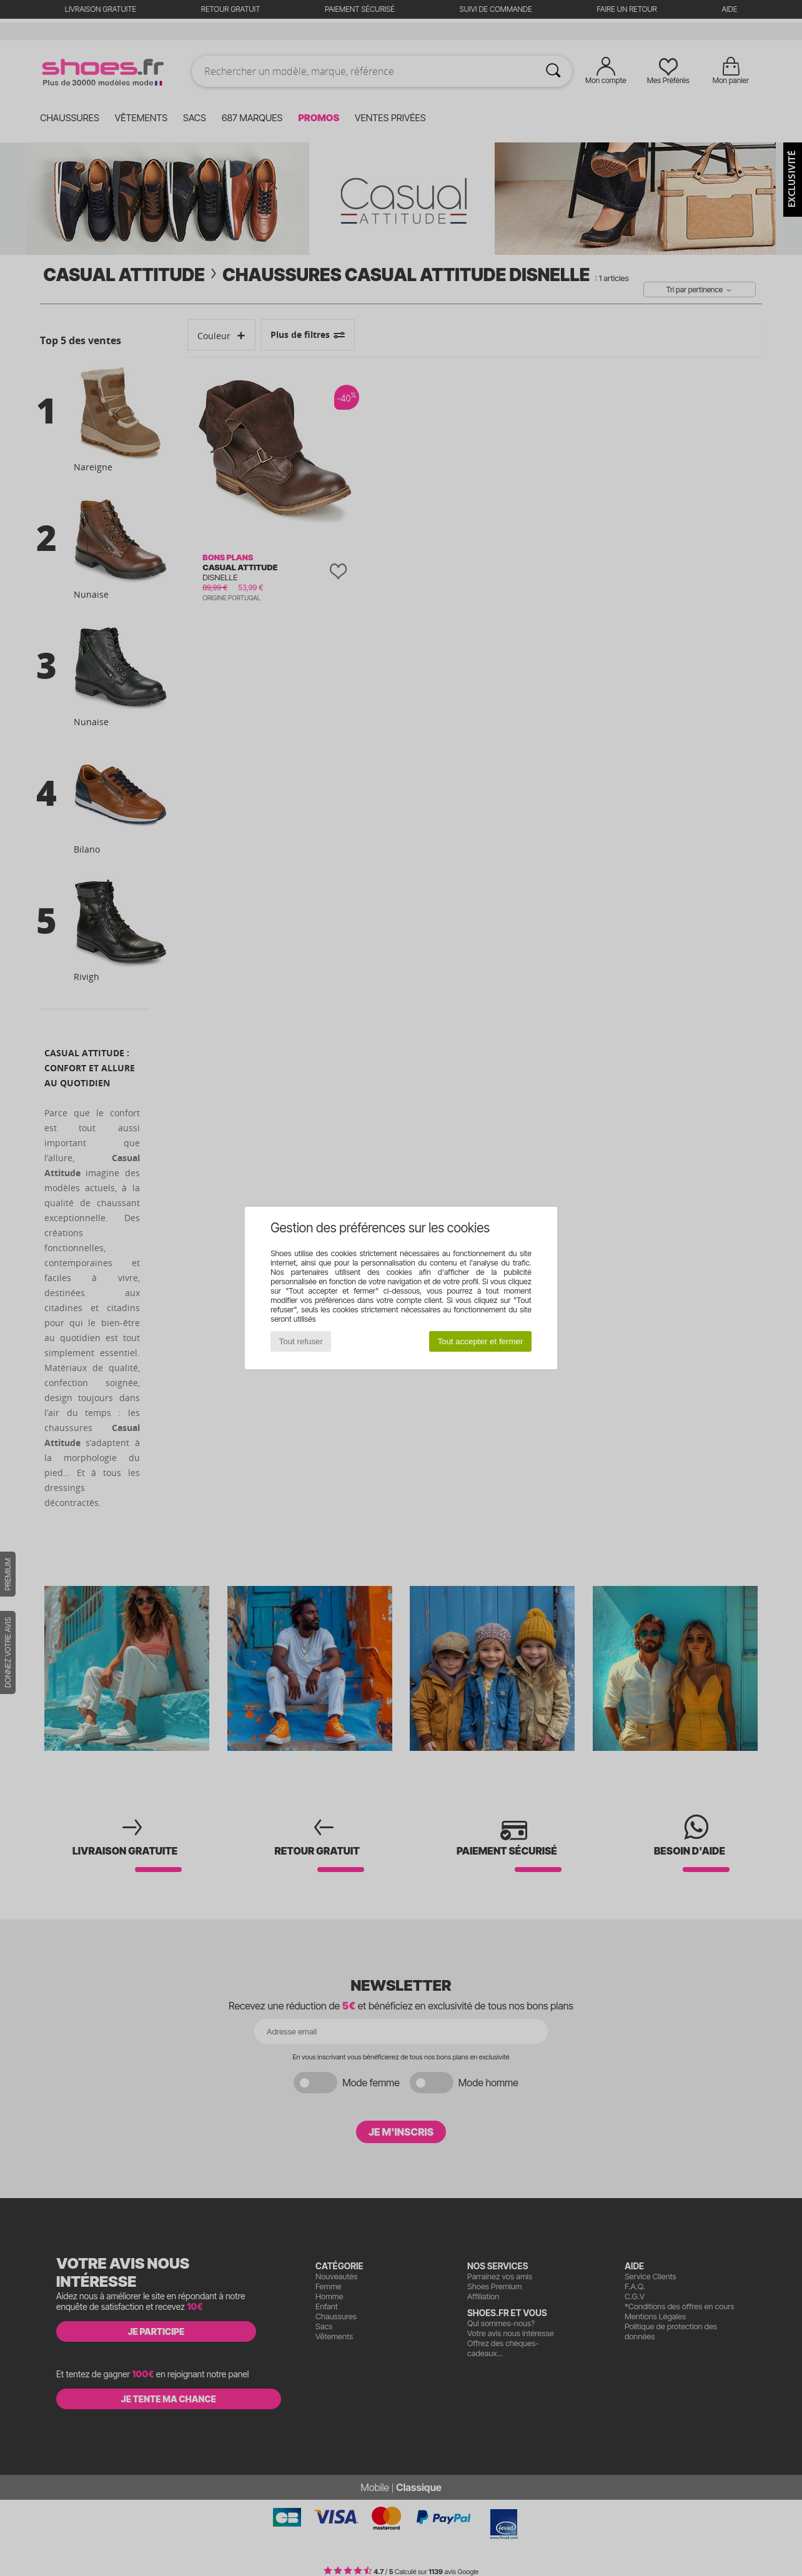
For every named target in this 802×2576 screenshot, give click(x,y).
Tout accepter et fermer (480, 1341)
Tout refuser (301, 1341)
